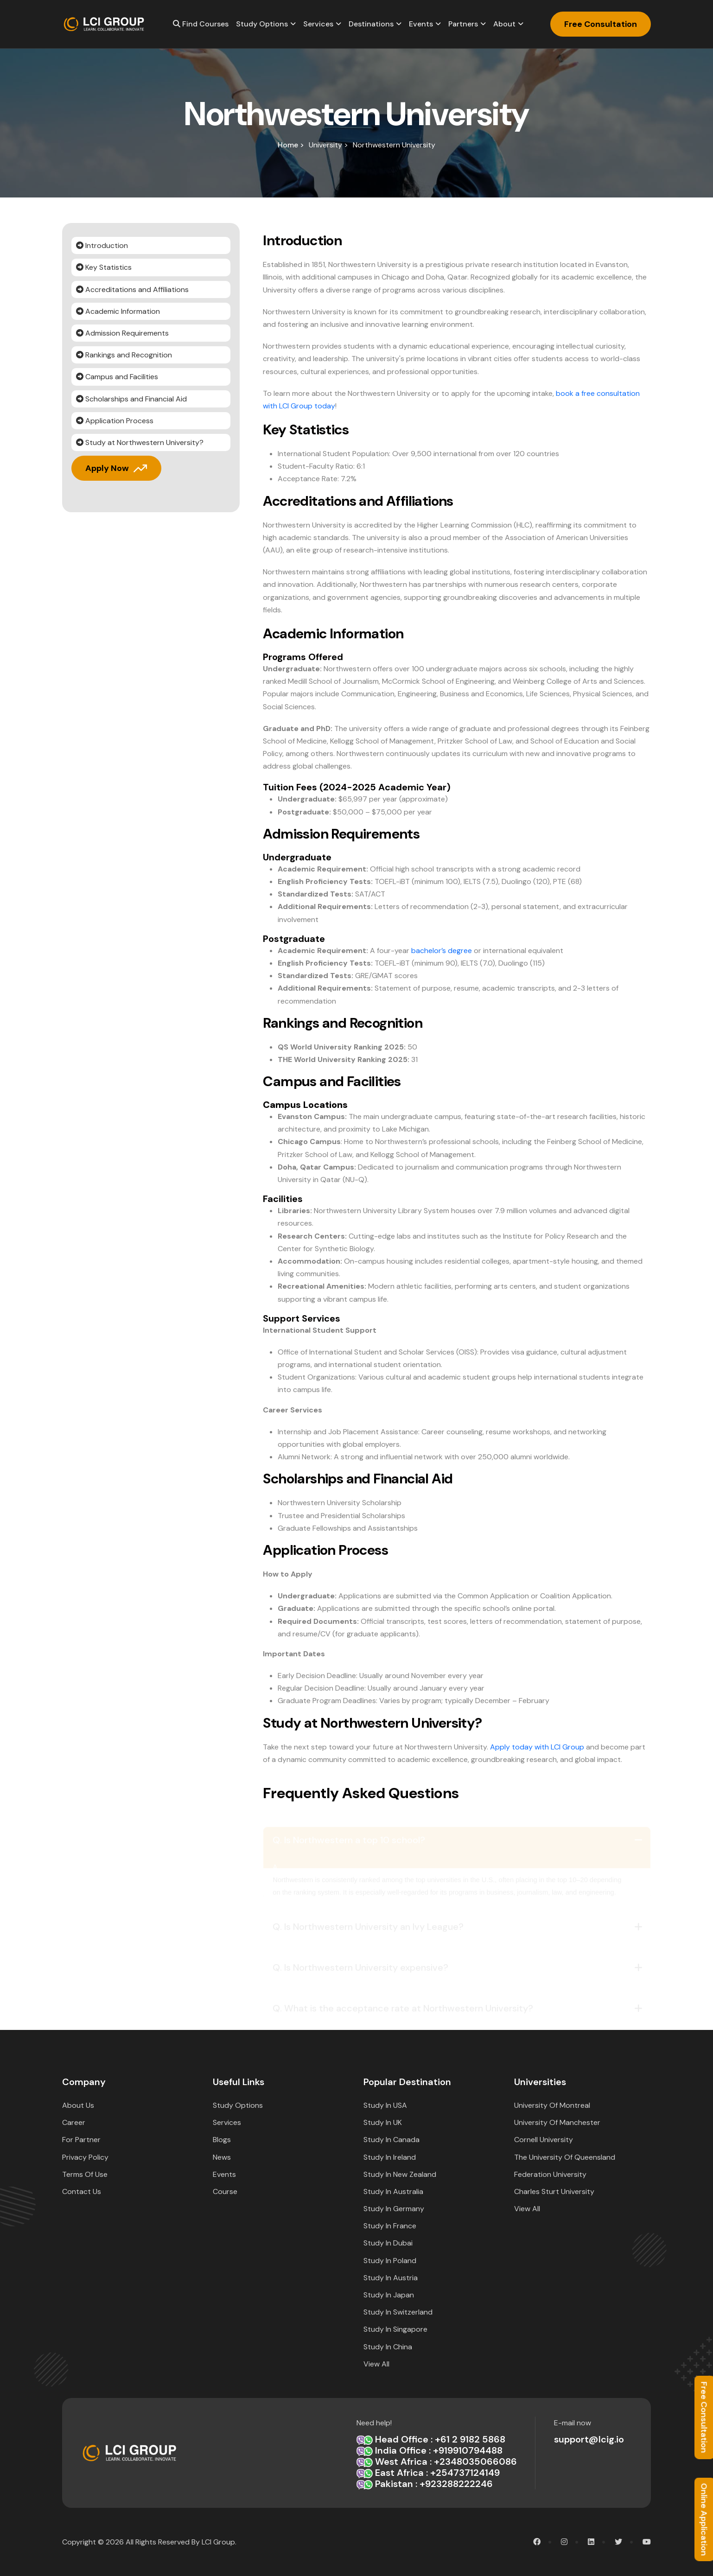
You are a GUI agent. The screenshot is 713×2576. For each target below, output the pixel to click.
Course (225, 2191)
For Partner (81, 2139)
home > (291, 145)
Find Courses (201, 24)
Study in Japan (388, 2295)
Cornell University (543, 2139)
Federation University (550, 2174)
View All (376, 2364)
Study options (262, 24)
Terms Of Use (85, 2174)
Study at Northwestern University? (140, 442)
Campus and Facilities (117, 377)
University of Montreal (552, 2105)
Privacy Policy (85, 2157)
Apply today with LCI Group (537, 1747)
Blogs (222, 2139)
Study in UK (382, 2122)
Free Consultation (600, 24)
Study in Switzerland (398, 2312)
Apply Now (107, 468)
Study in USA (385, 2105)
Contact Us (81, 2191)
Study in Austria (390, 2278)
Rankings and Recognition (124, 355)
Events (421, 24)
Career (73, 2122)
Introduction (102, 245)
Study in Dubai (388, 2243)
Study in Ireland (389, 2157)
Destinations (371, 24)
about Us (78, 2105)
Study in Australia (393, 2191)
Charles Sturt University (554, 2191)
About (504, 24)
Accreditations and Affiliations (132, 289)
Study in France (389, 2226)
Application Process (114, 421)
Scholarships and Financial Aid (131, 399)
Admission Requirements (122, 333)
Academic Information (118, 311)
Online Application (703, 2519)
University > (328, 145)
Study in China (387, 2347)
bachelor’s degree (441, 950)
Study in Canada (391, 2139)
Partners (463, 24)
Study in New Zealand (399, 2174)
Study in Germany (393, 2208)
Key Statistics (104, 267)
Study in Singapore (395, 2329)
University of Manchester (557, 2122)
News (222, 2157)
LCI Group (218, 2542)
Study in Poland (389, 2260)
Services (318, 24)
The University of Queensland (564, 2157)
